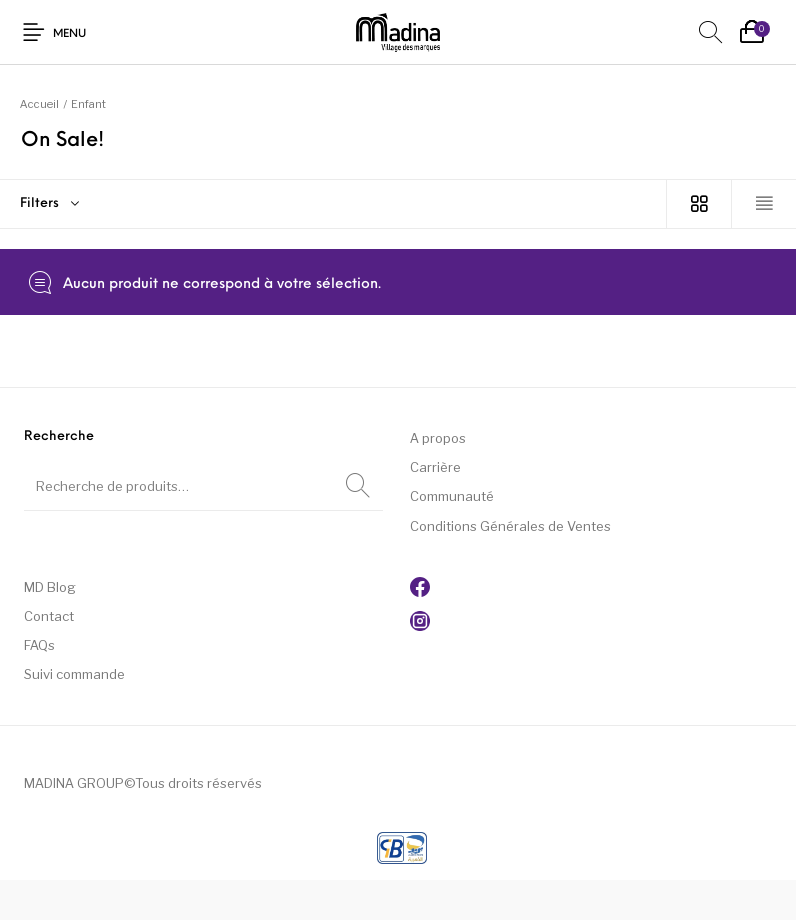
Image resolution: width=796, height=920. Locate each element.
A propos (438, 438)
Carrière (435, 467)
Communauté (452, 496)
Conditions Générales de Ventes (510, 526)
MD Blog (50, 587)
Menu (69, 34)
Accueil (39, 104)
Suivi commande (74, 674)
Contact (49, 616)
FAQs (39, 645)
